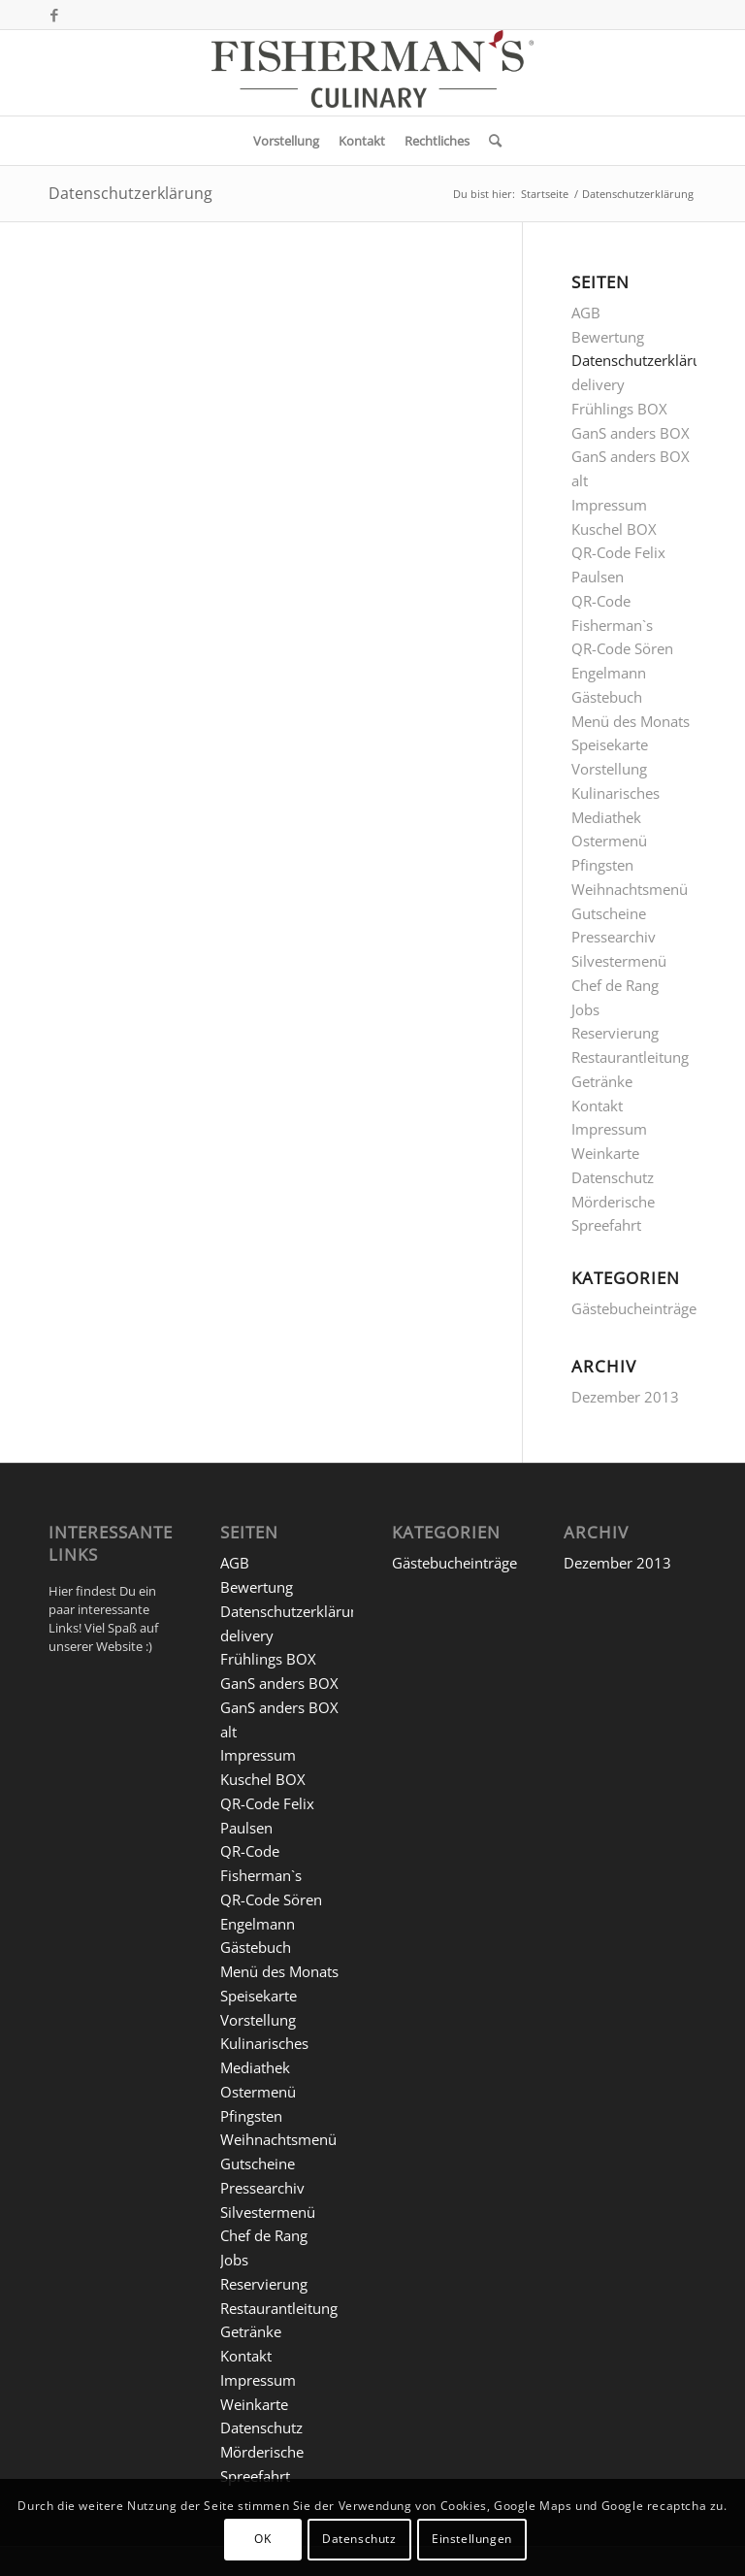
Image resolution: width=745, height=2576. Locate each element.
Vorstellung (609, 768)
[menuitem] (286, 140)
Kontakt (597, 1105)
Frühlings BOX (619, 408)
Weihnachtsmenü (629, 889)
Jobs (585, 1009)
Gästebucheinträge (633, 1308)
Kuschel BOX (614, 529)
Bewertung (607, 337)
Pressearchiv (613, 936)
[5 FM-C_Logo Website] (372, 73)
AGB (585, 312)
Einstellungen (472, 2538)
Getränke (601, 1081)
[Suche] (490, 140)
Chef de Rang (615, 985)
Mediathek (606, 817)
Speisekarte (609, 744)
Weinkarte (605, 1153)
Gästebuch (606, 697)
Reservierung (615, 1032)
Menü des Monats (630, 721)
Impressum (609, 504)
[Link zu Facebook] (54, 14)
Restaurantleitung (630, 1057)
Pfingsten (602, 865)
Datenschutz (612, 1177)
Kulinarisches (615, 793)
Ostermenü (609, 840)
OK (262, 2538)
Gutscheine (608, 913)
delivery (598, 384)
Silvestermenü (618, 961)
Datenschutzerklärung (130, 193)
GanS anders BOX (630, 433)
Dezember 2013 (625, 1396)
